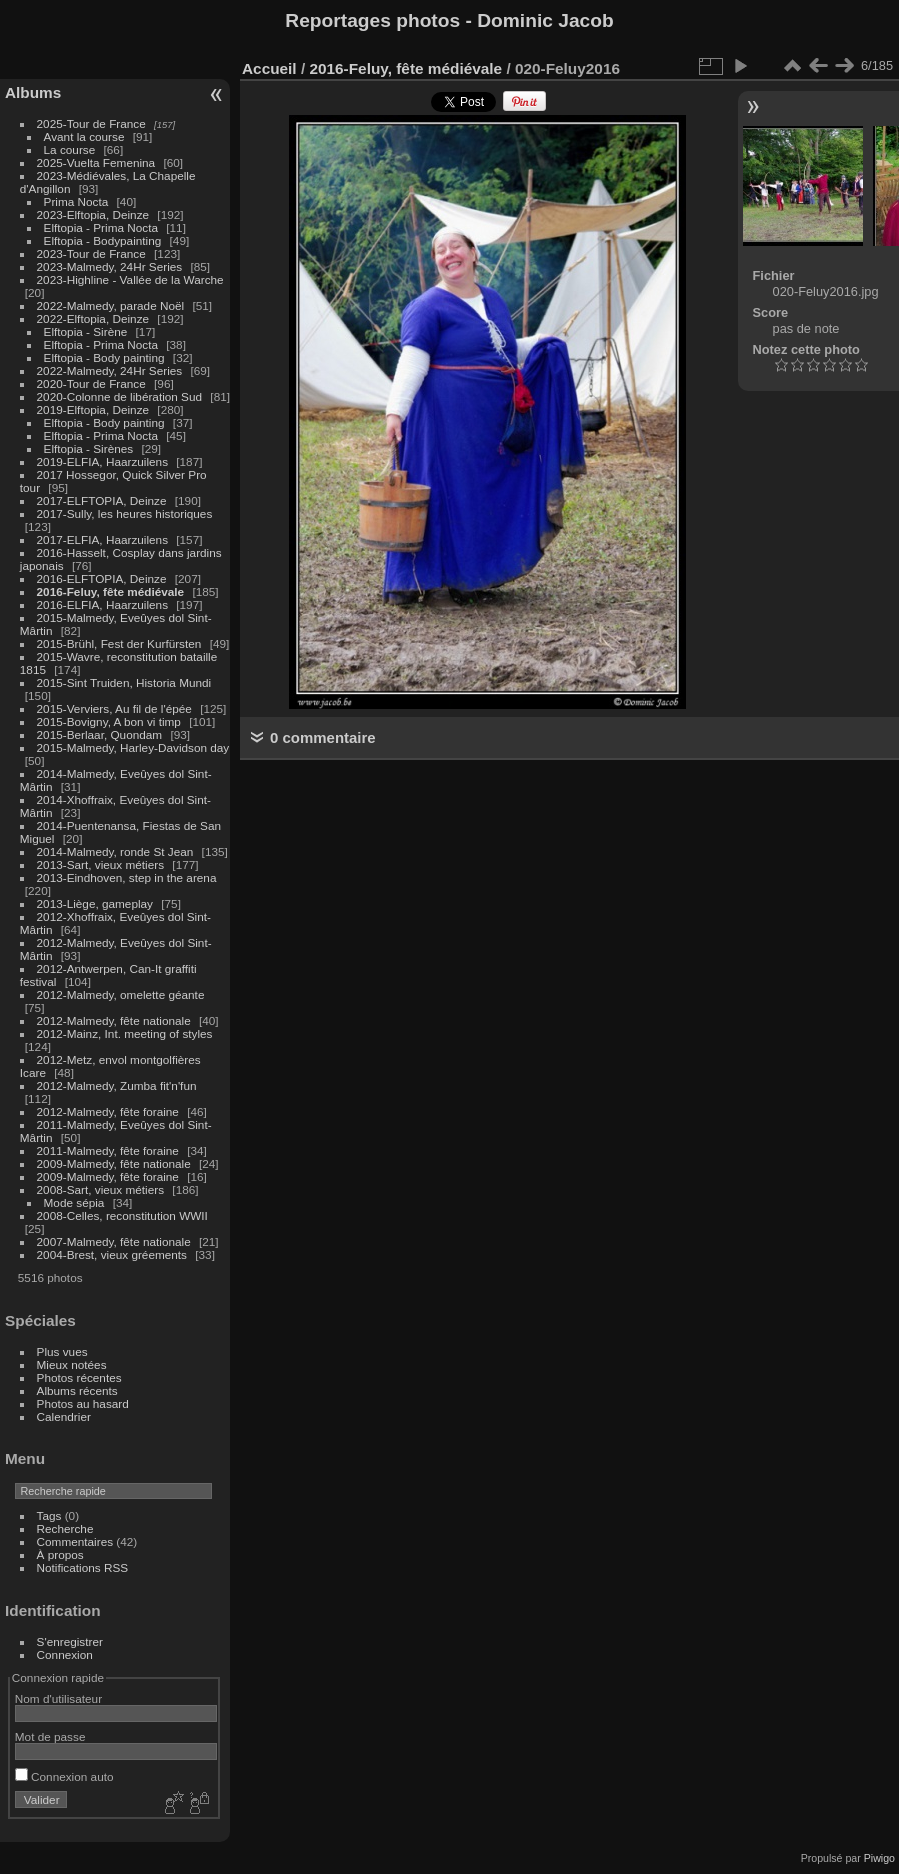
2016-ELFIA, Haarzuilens (102, 604)
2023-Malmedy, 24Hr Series (110, 266)
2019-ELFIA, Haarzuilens (102, 461)
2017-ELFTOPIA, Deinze (102, 500)
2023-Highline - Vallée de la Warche (130, 279)
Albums (33, 92)
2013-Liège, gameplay (95, 903)
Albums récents (77, 1390)
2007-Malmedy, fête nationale (114, 1241)
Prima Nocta (76, 201)
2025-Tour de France (91, 123)
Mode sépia (74, 1202)
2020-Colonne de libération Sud (120, 396)
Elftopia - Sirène (86, 331)
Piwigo (879, 1858)
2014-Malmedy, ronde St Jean (115, 851)
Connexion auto (64, 1776)
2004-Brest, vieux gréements (112, 1254)
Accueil (269, 68)
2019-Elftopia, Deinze (93, 409)
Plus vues (62, 1351)
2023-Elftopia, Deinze (93, 214)
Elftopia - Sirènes (89, 448)
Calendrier (64, 1416)
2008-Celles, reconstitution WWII (122, 1215)
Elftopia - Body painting (104, 357)
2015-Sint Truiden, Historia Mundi (124, 682)
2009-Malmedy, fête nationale (114, 1163)
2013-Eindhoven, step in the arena (127, 877)
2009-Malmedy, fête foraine (108, 1176)
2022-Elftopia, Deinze (93, 318)
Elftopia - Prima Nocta (101, 227)
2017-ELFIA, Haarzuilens (104, 539)
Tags (49, 1515)
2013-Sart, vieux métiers (102, 864)
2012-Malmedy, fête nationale (114, 1020)
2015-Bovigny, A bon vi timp (109, 721)
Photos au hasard (83, 1403)
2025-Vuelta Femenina (96, 162)
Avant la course (84, 136)
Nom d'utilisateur (58, 1698)
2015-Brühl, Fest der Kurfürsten (119, 643)
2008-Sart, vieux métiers (101, 1189)
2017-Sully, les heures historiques (125, 513)
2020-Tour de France (91, 383)
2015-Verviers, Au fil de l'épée (114, 708)
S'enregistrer (70, 1641)
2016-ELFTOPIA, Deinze (102, 578)
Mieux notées (72, 1364)
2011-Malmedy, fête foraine (108, 1150)
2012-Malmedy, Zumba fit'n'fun (117, 1085)
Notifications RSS (83, 1567)
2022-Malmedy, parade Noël (111, 305)
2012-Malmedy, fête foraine (108, 1111)
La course (70, 149)
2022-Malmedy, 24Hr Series (110, 370)
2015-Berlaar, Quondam (100, 734)
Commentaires (75, 1541)
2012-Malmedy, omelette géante (121, 994)
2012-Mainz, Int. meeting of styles (125, 1033)
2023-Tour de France (91, 253)
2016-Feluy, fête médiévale (111, 591)
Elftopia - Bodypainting (103, 240)
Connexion (65, 1654)
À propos (60, 1554)
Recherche (65, 1528)
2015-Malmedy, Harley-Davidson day (133, 747)
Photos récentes (79, 1377)
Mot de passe (50, 1736)
